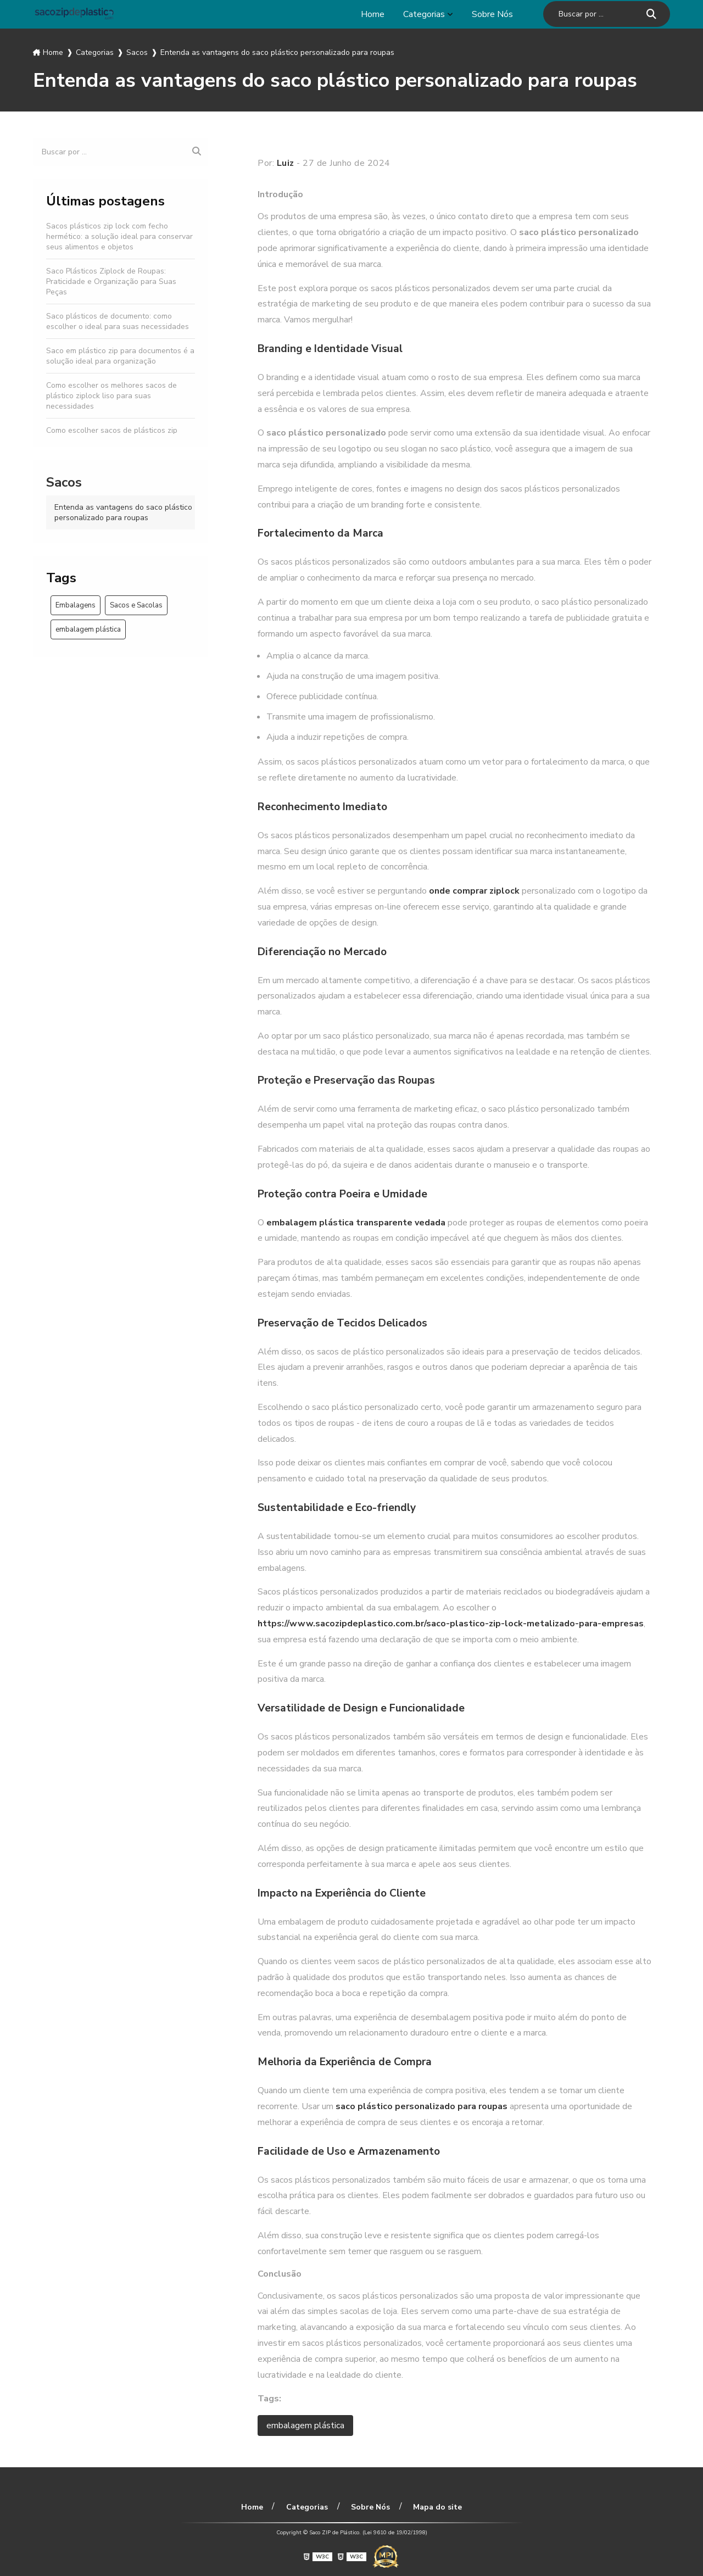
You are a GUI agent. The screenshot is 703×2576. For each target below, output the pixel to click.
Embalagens (75, 605)
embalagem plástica (88, 629)
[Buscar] (651, 14)
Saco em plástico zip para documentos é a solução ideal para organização (120, 355)
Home (372, 14)
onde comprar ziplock (474, 891)
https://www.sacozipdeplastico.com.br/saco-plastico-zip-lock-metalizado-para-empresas (451, 1624)
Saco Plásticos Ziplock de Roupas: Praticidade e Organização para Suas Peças (111, 281)
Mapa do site (436, 2506)
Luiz (285, 163)
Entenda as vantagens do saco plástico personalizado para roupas (123, 512)
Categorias (424, 14)
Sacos (64, 482)
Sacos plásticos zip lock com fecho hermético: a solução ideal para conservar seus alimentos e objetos (119, 236)
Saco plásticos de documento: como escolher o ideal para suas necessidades (117, 321)
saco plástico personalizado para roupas (421, 2106)
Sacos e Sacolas (136, 605)
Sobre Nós (492, 14)
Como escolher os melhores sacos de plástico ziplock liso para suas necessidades (111, 395)
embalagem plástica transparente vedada (355, 1223)
